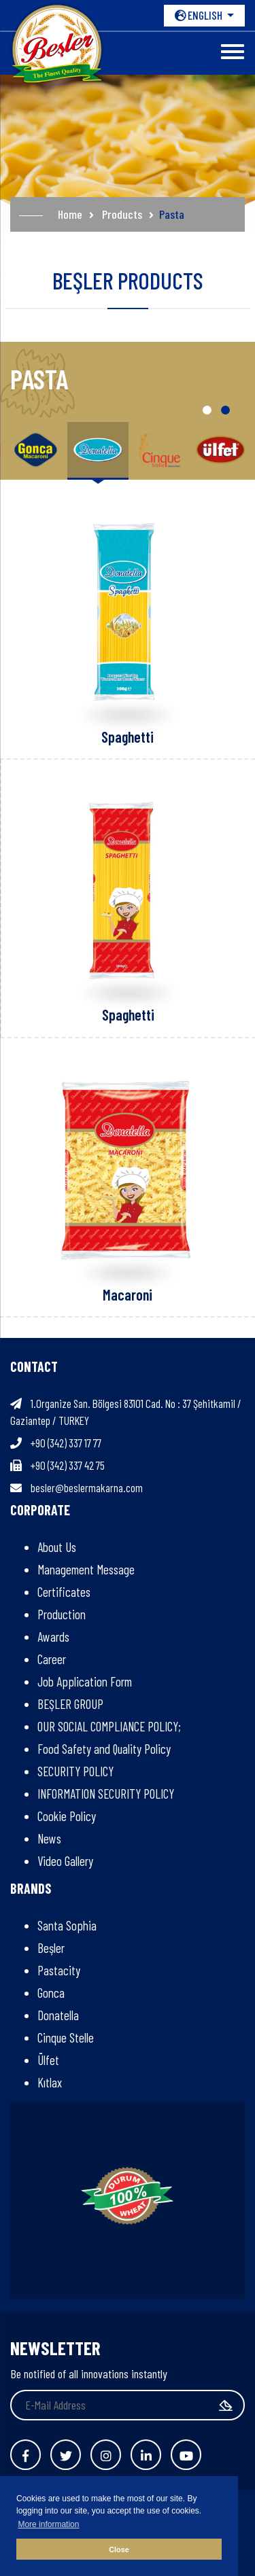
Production (61, 1614)
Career (51, 1659)
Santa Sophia (67, 1925)
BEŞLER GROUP (70, 1704)
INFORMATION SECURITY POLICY (105, 1793)
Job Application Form (84, 1681)
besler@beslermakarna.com (87, 1487)
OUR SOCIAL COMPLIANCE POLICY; (109, 1726)
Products (122, 214)
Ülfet (48, 2060)
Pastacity (58, 1970)
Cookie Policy (66, 1816)
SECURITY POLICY (75, 1771)
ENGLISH (199, 15)
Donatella (58, 2015)
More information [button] (48, 2524)
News (49, 1838)
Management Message (86, 1569)
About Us (56, 1547)
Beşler (51, 1948)
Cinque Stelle (65, 2037)
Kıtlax (49, 2082)
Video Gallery (65, 1861)
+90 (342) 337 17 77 (66, 1442)
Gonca (51, 1992)
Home (70, 214)
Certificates (63, 1592)
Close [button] (119, 2549)
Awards (53, 1636)
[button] (207, 410)
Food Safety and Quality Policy (104, 1749)
